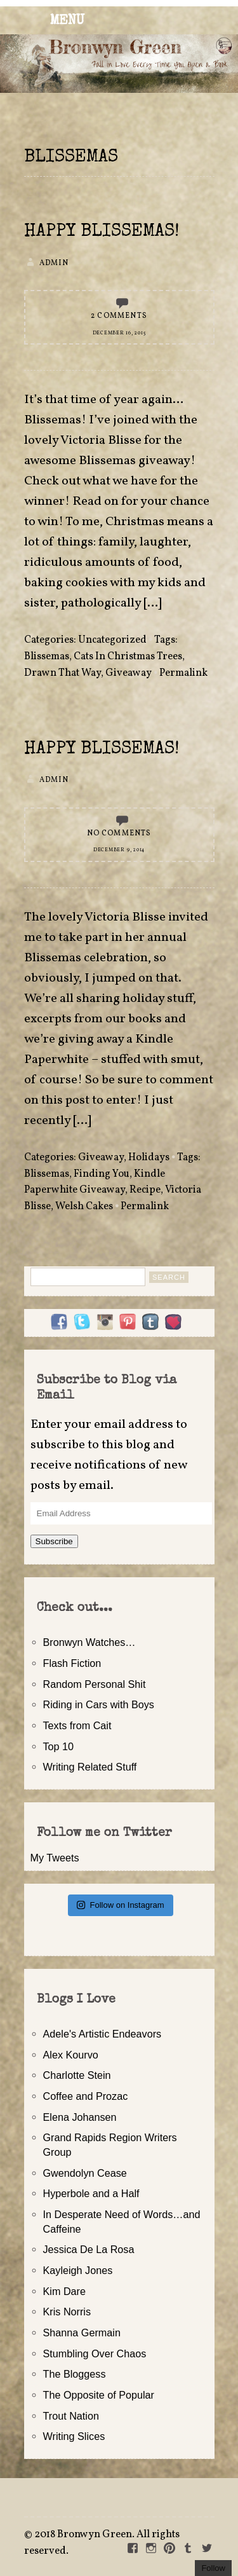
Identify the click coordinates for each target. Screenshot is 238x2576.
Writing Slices (74, 2436)
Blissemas (46, 657)
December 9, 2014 (119, 850)
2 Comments (119, 316)
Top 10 (58, 1746)
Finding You (101, 1174)
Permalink (183, 673)
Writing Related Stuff (90, 1766)
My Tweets (54, 1857)
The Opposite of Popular (98, 2395)
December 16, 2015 (119, 333)
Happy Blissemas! (101, 232)
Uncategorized (112, 640)
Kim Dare (64, 2291)
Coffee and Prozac (85, 2096)
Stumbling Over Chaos (95, 2353)
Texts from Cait (77, 1725)
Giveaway (128, 673)
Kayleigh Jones (78, 2270)
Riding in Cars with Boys (98, 1704)
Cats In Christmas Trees (128, 657)
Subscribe (54, 1541)
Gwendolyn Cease (85, 2173)
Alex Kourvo (70, 2054)
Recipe (145, 1190)
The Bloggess (74, 2374)
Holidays (148, 1158)
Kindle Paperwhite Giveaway (94, 1182)
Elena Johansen (80, 2117)
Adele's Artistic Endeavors (102, 2033)
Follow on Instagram (120, 1905)
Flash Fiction (72, 1663)
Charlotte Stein (77, 2075)
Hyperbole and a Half (91, 2193)
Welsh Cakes (84, 1207)
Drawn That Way (62, 673)
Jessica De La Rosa (89, 2249)
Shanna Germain (82, 2332)
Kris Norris (67, 2311)
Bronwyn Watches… (89, 1642)
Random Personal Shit (94, 1684)
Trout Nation (71, 2416)
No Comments (119, 833)
